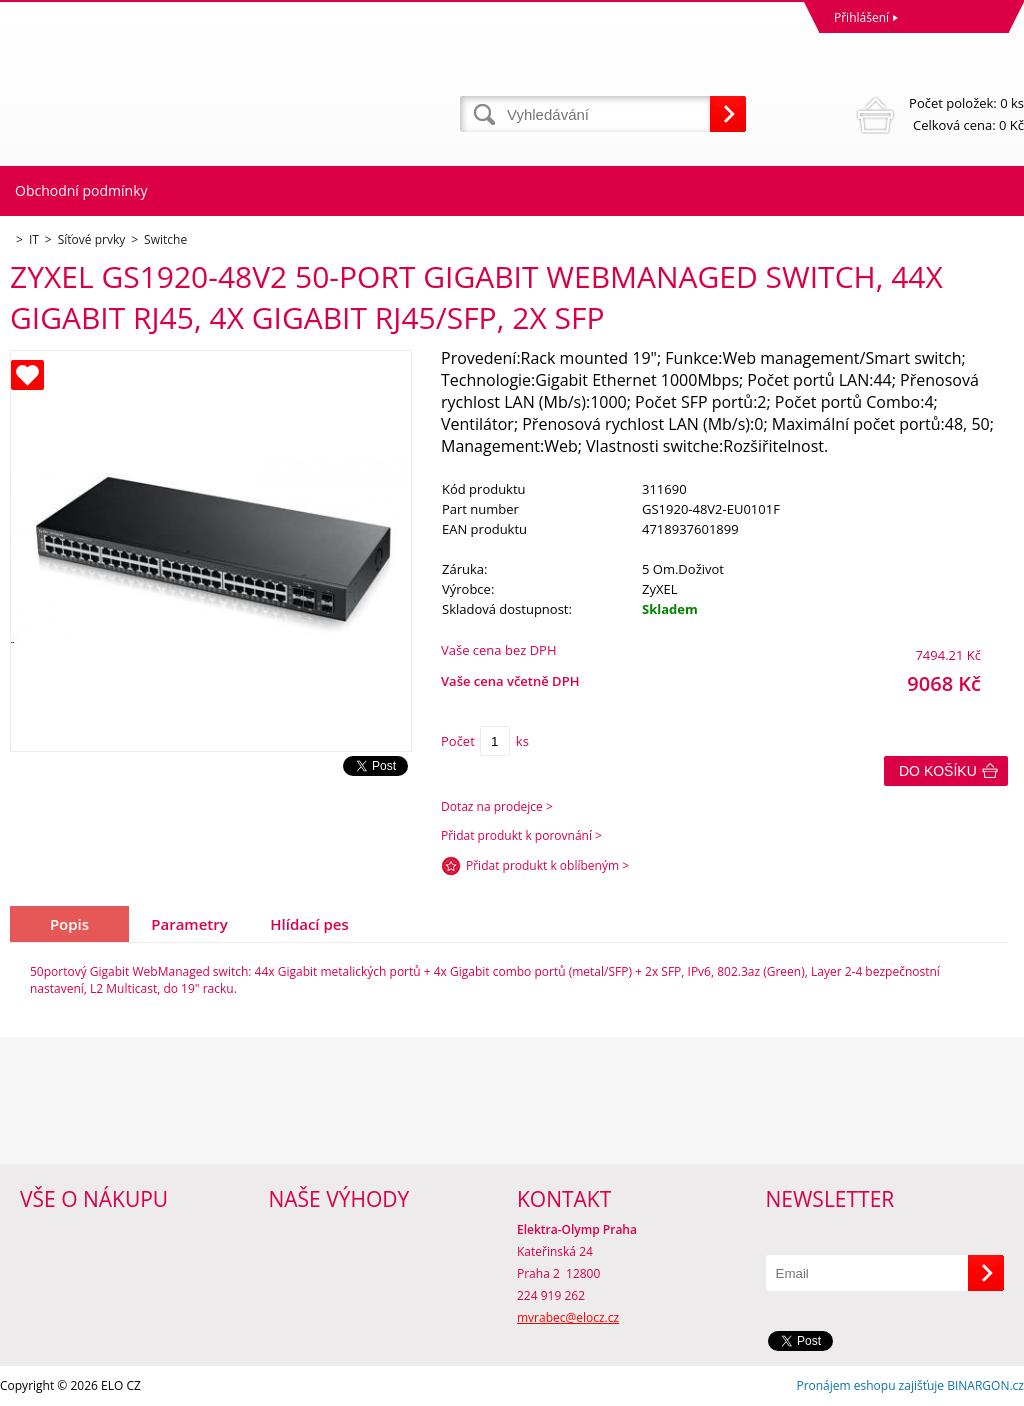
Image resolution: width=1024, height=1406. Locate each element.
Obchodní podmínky (81, 190)
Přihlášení (861, 17)
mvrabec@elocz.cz (568, 1317)
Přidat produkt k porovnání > (521, 835)
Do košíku (938, 771)
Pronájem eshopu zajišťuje (870, 1385)
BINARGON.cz (985, 1385)
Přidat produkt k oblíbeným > (547, 865)
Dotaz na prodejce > (497, 806)
